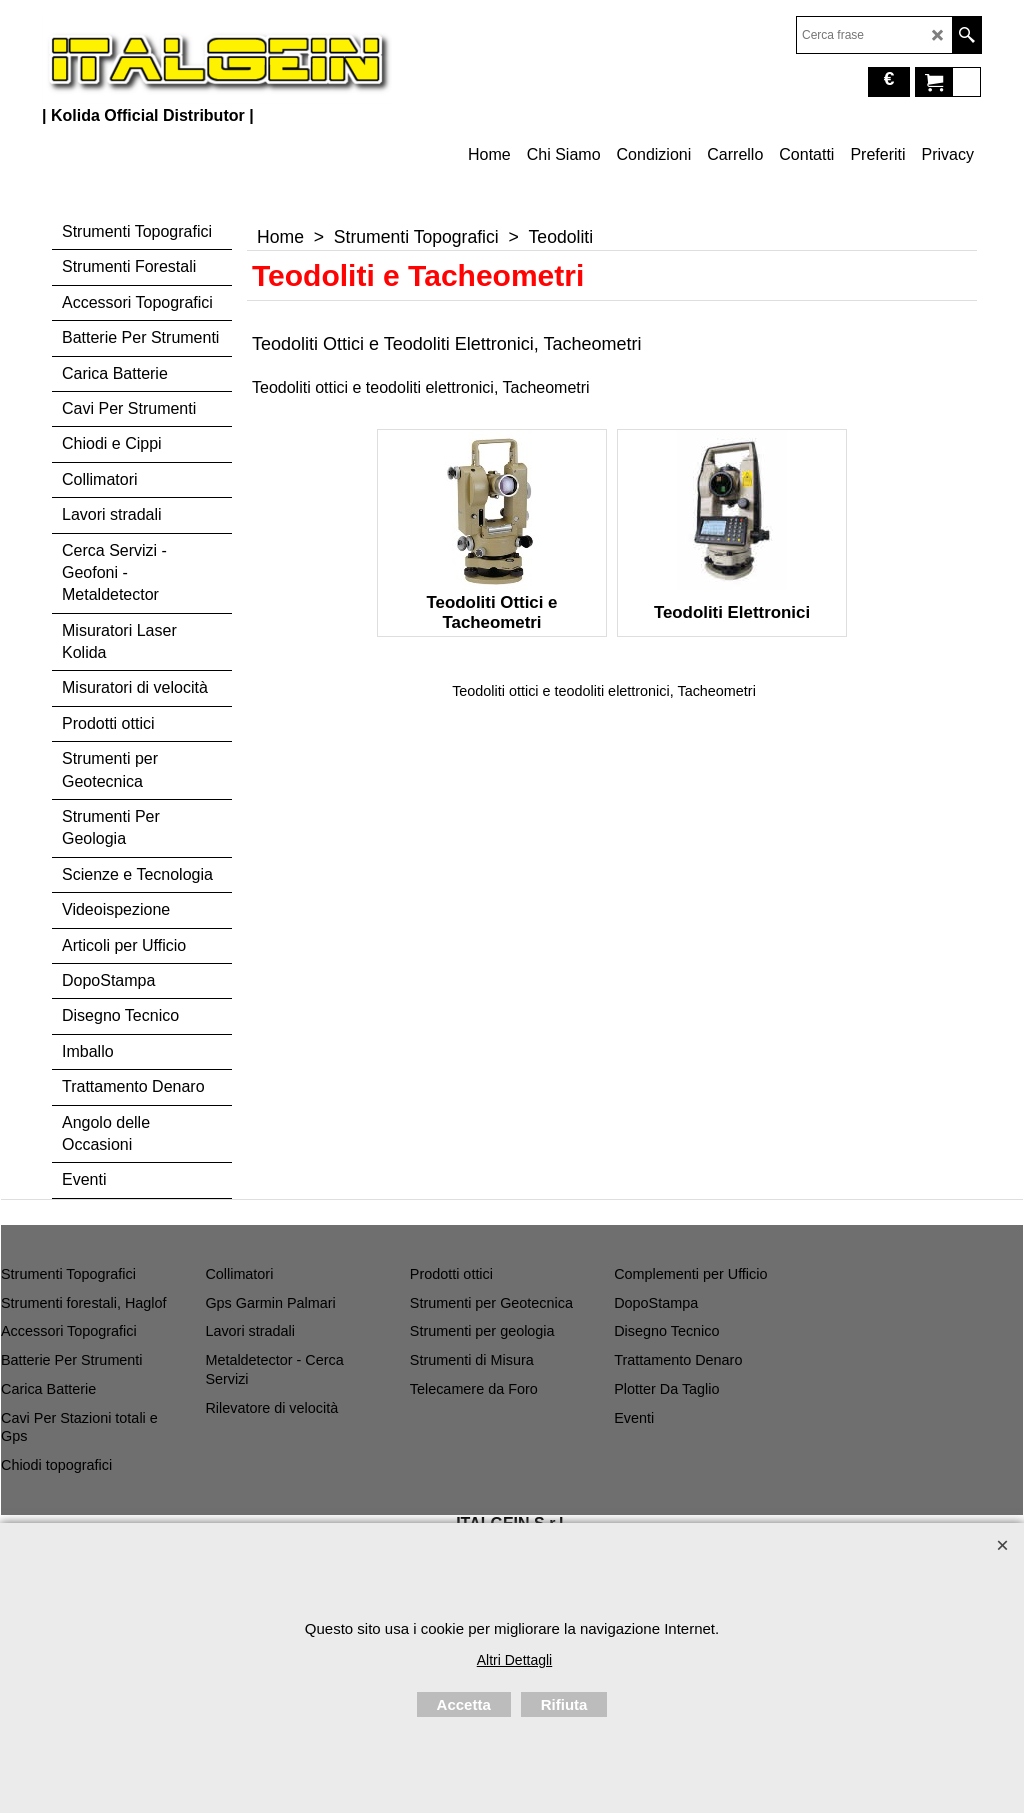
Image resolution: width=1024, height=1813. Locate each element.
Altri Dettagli (514, 1660)
